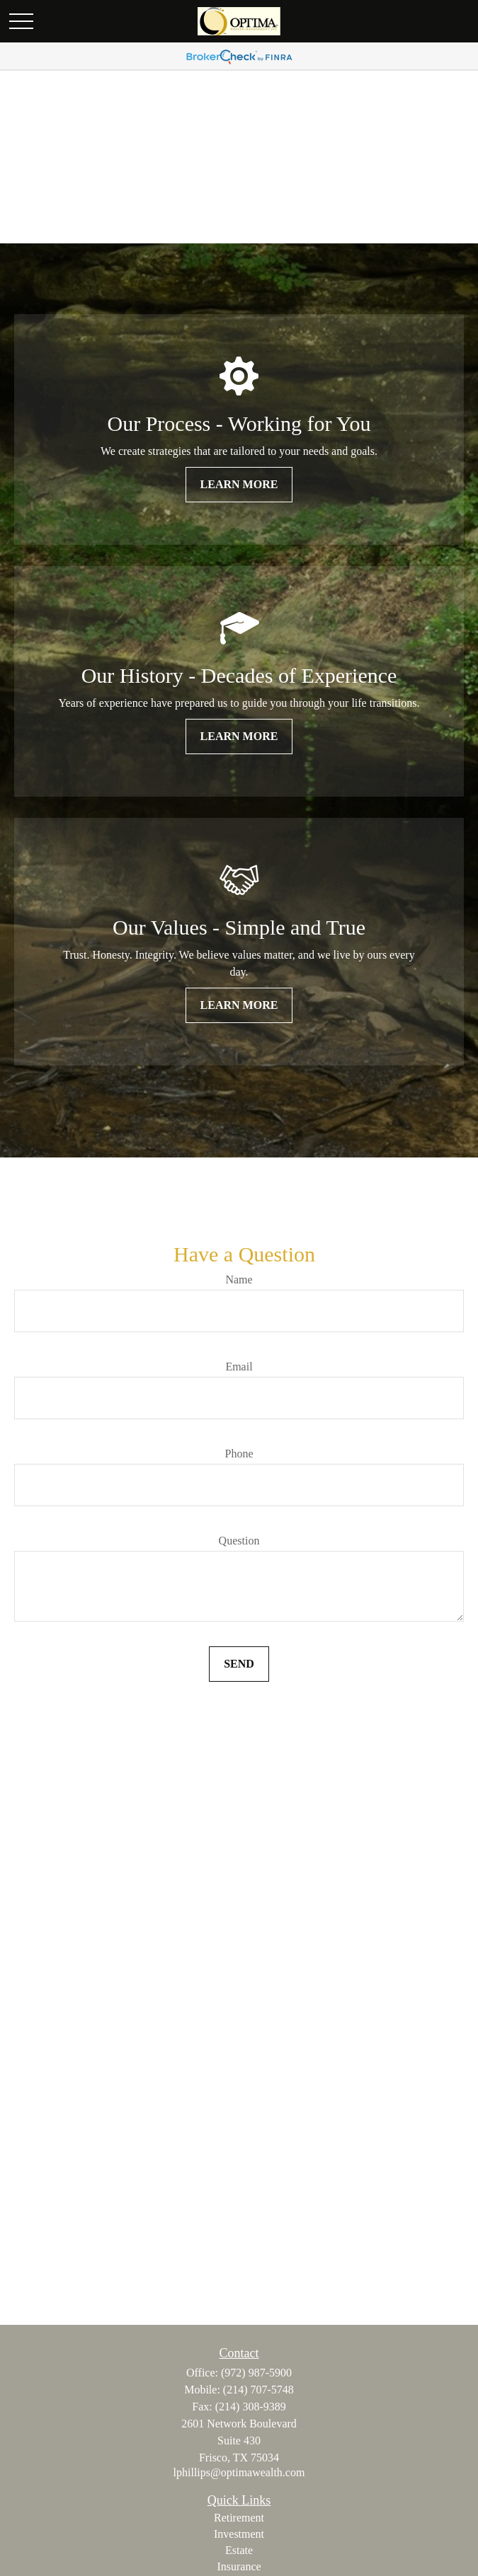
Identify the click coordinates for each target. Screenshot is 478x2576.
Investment (239, 2534)
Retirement (239, 2518)
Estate (239, 2550)
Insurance (239, 2566)
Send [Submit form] (239, 1664)
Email (238, 1367)
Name (238, 1279)
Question (239, 1541)
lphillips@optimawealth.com (239, 2472)
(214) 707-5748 (258, 2390)
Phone (239, 1454)
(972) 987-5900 (256, 2373)
